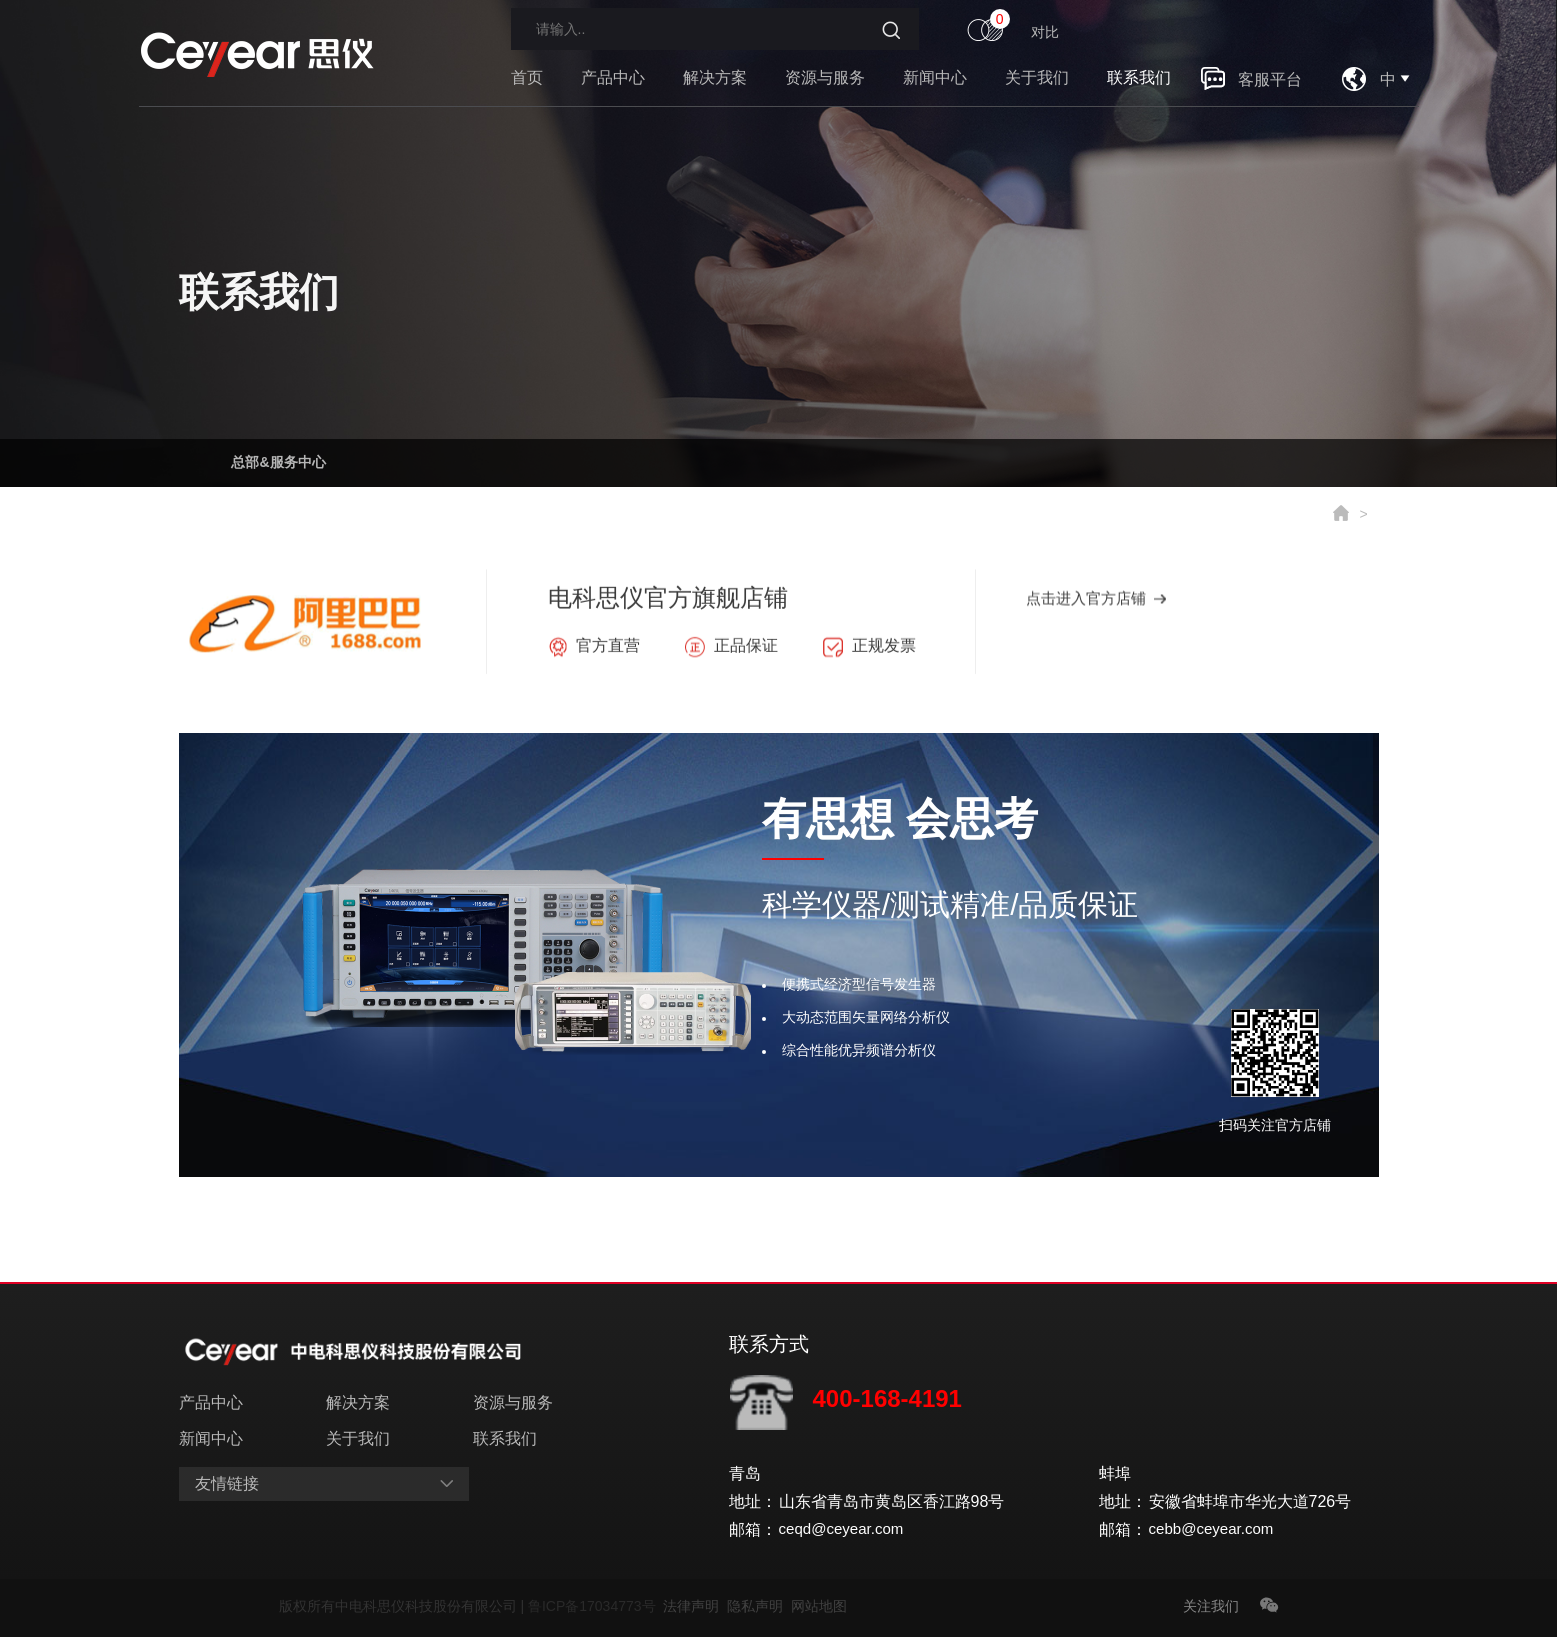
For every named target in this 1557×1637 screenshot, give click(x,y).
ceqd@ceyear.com (845, 1529)
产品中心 (613, 77)
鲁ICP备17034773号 (595, 1606)
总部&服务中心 (279, 458)
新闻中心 (935, 77)
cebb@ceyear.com (1215, 1529)
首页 (527, 77)
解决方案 (715, 77)
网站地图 (819, 1606)
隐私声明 (759, 1606)
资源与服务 (825, 77)
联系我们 (1139, 77)
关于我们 (1037, 77)
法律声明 (695, 1606)
